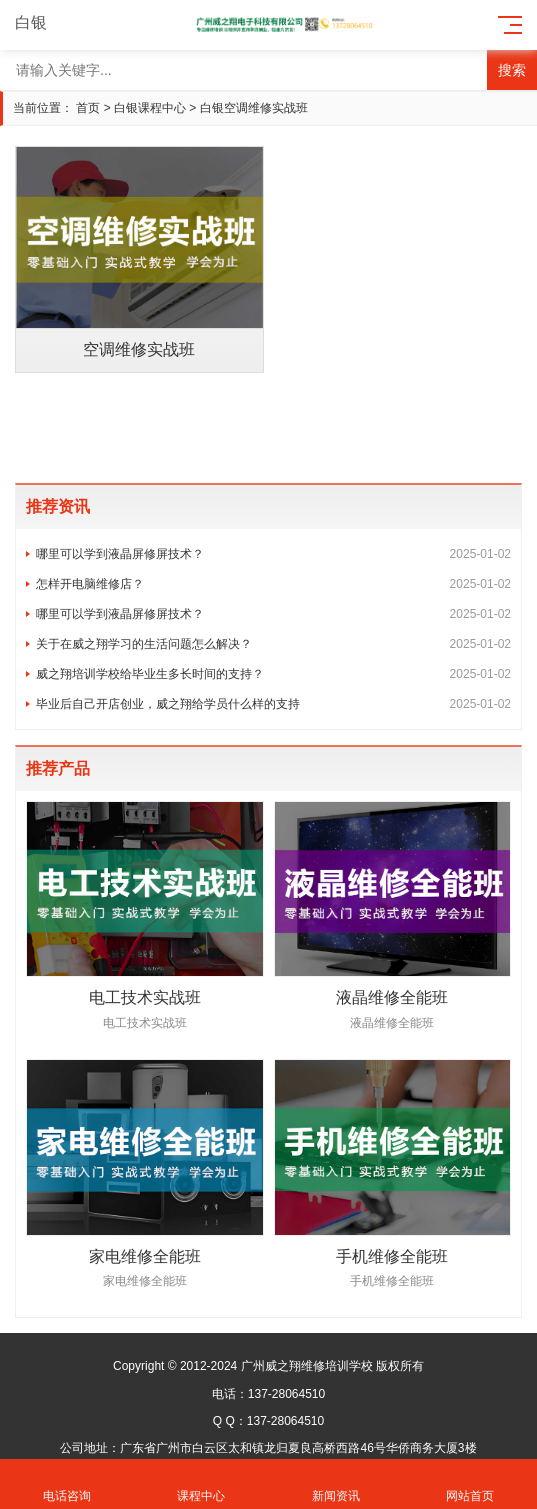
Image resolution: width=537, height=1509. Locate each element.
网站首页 (470, 1484)
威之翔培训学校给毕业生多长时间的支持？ (273, 674)
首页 (88, 108)
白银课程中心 (150, 108)
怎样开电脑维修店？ (273, 584)
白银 (42, 22)
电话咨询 (67, 1484)
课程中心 (201, 1484)
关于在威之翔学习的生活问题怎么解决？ (273, 644)
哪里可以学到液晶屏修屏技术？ (273, 554)
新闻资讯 (336, 1484)
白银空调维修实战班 (254, 108)
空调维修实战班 (139, 349)
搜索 (512, 70)
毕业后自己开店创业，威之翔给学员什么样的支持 (273, 704)
